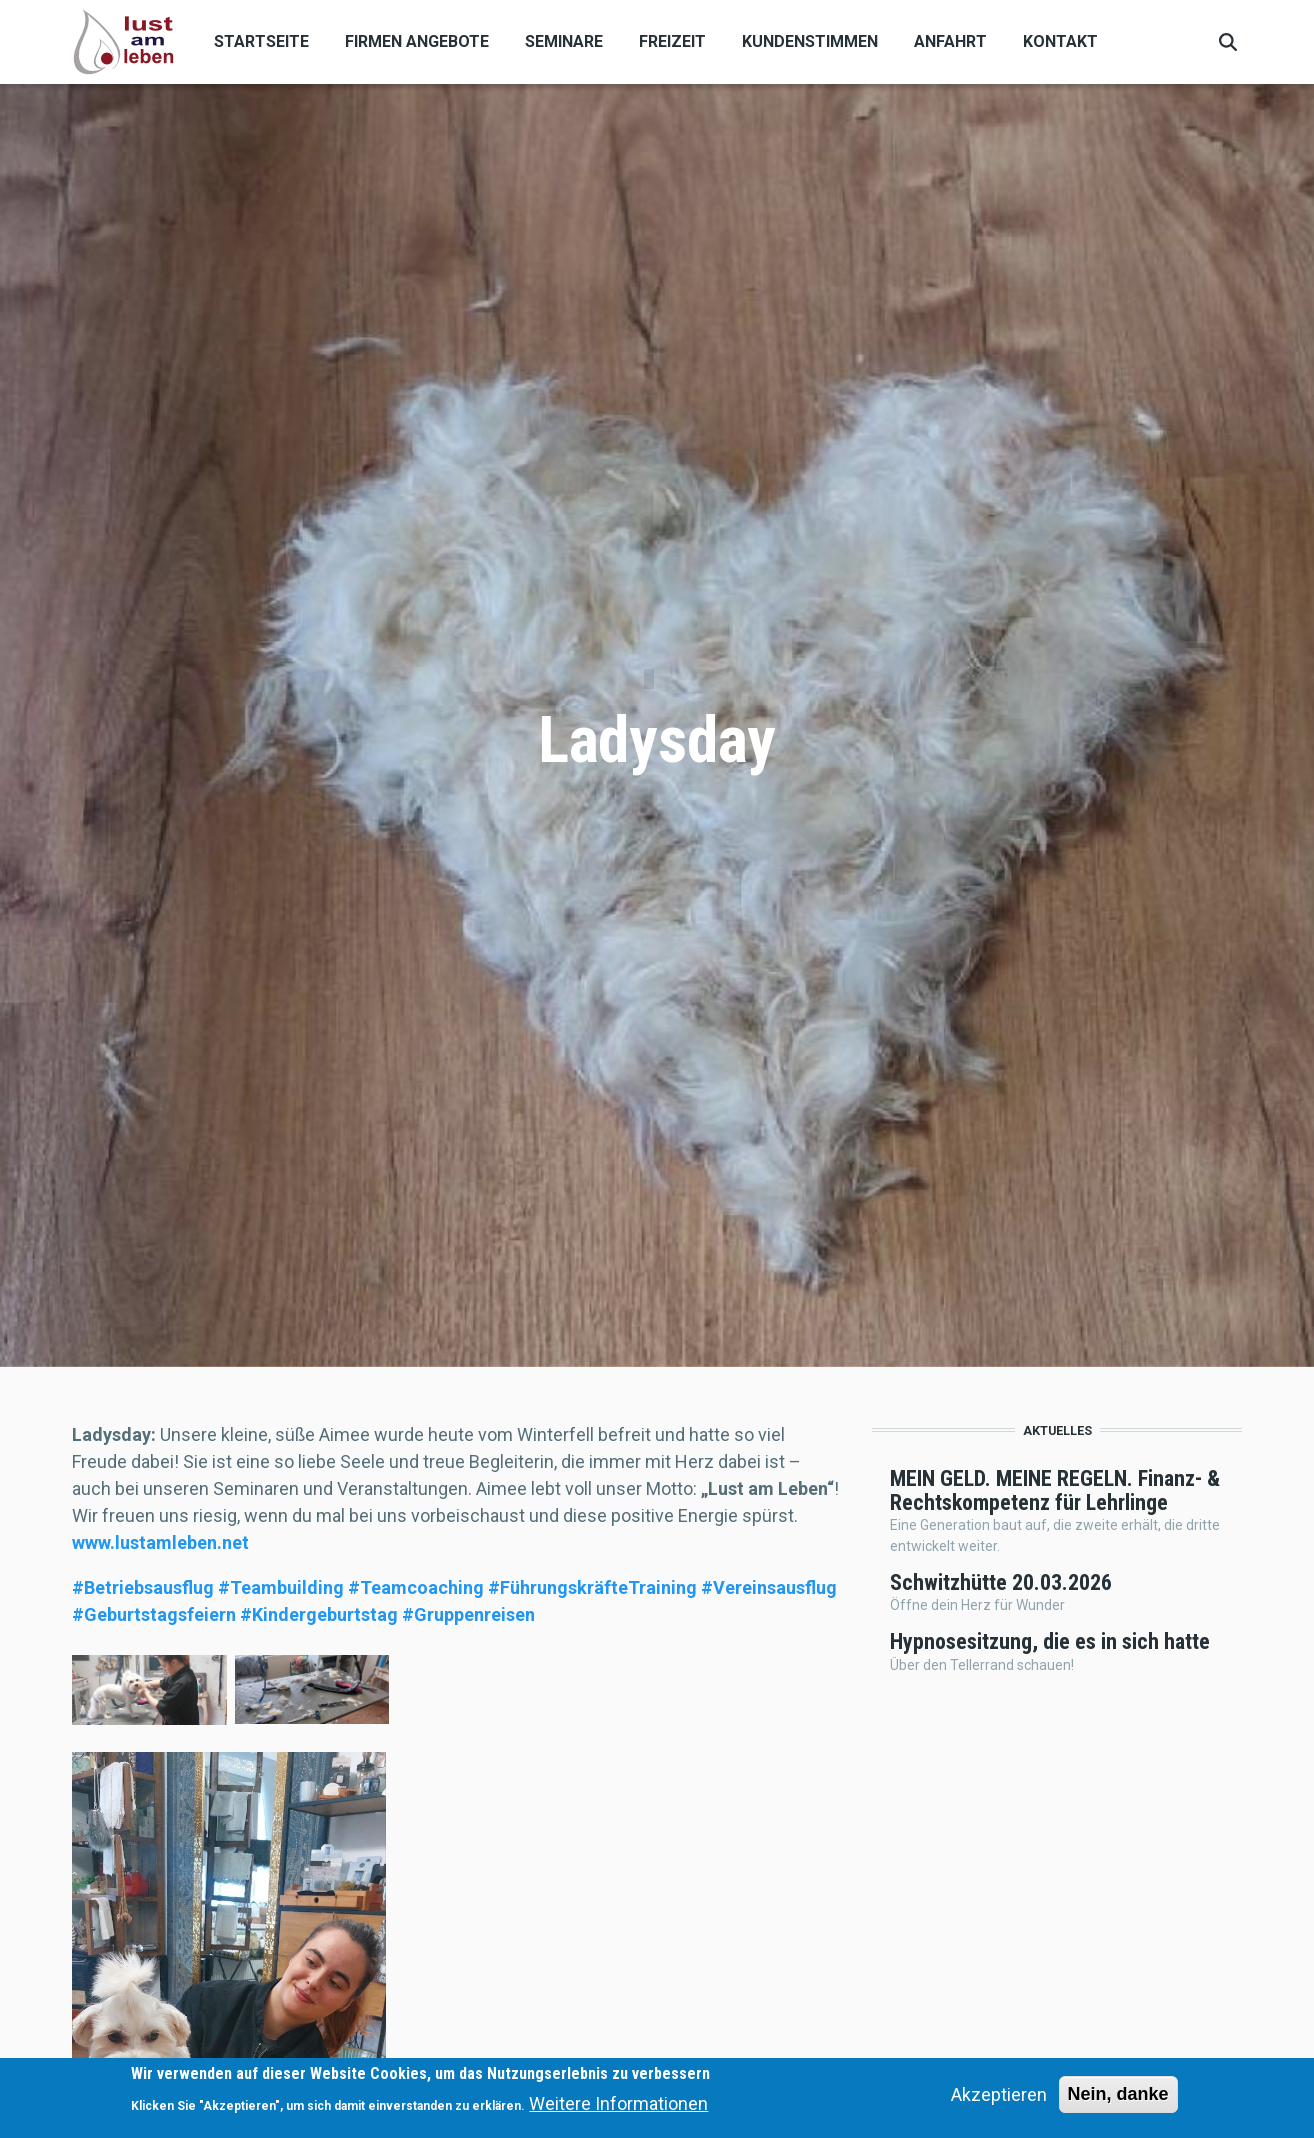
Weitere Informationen (618, 2103)
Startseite (261, 41)
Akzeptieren (999, 2094)
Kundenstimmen (810, 41)
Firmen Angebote (417, 41)
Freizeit (672, 41)
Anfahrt (950, 41)
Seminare (564, 41)
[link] (160, 1542)
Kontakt (1060, 41)
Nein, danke (1118, 2094)
